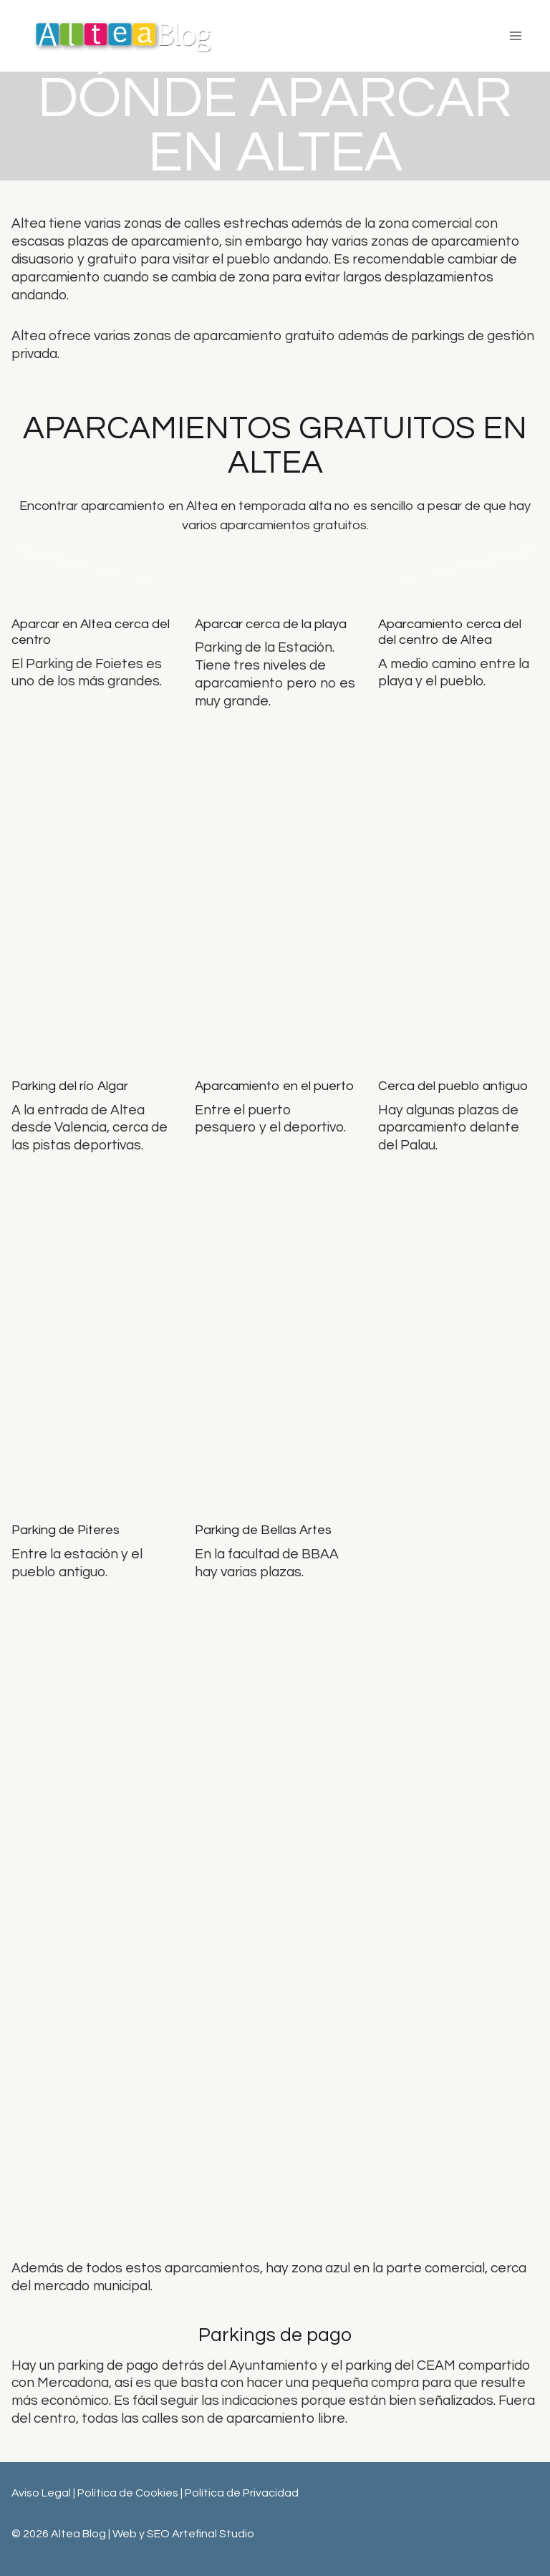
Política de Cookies (128, 2493)
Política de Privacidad (242, 2493)
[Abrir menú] (515, 35)
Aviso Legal (41, 2493)
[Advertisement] (275, 2101)
